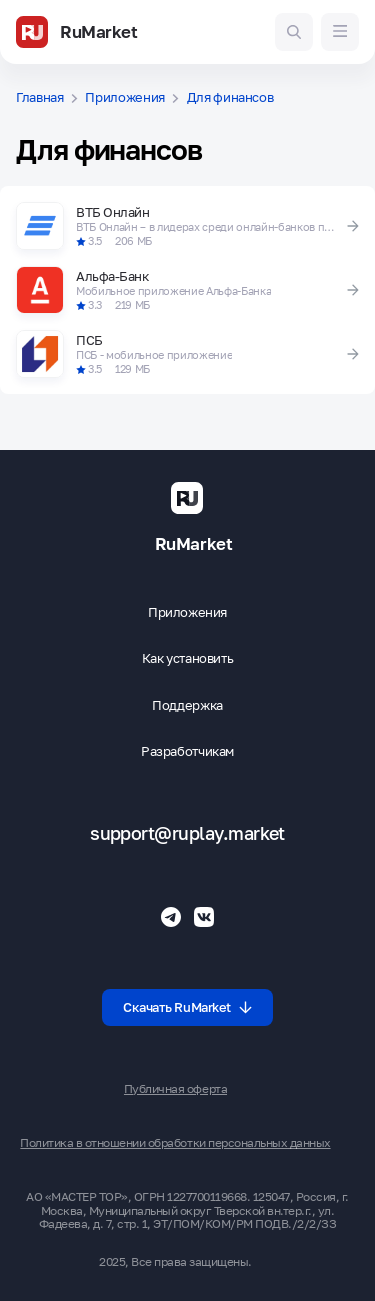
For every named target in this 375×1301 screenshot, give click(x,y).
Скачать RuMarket (187, 1007)
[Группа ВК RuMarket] (204, 917)
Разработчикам (187, 751)
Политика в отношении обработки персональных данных (175, 1143)
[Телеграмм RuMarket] (171, 917)
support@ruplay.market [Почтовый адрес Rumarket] (187, 833)
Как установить (188, 658)
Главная (40, 97)
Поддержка (187, 705)
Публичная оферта (175, 1089)
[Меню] (340, 32)
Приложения (125, 97)
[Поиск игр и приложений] (294, 32)
